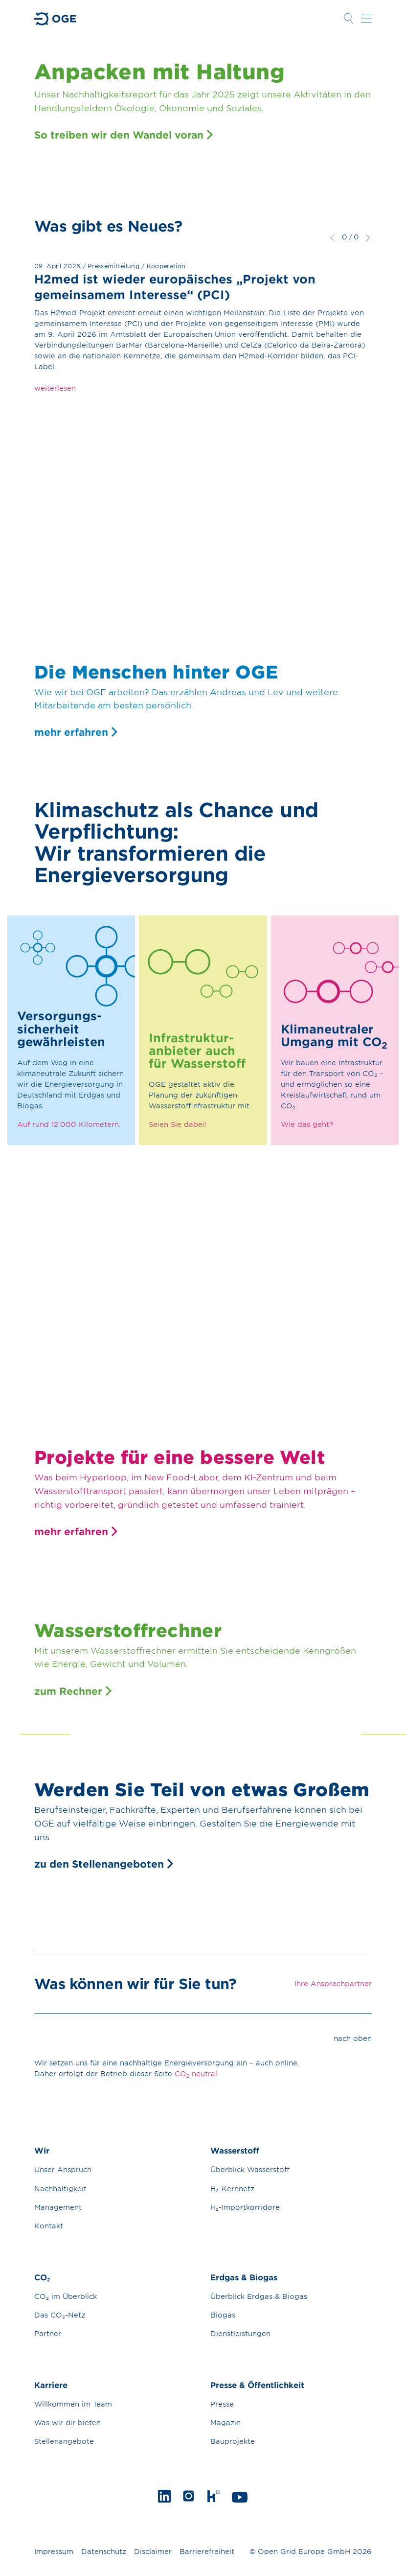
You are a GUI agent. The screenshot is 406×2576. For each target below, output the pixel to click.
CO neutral (196, 2073)
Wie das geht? (307, 1124)
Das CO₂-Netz (59, 2315)
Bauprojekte (232, 2441)
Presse (222, 2404)
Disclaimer (153, 2551)
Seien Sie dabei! (177, 1124)
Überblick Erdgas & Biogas (258, 2296)
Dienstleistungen (240, 2333)
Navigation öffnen (366, 18)
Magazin (225, 2422)
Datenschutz (103, 2551)
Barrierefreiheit (207, 2551)
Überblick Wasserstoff (250, 2169)
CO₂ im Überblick (65, 2296)
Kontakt (48, 2226)
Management (58, 2207)
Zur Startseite (55, 18)
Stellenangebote (64, 2441)
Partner (47, 2333)
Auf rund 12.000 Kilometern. (69, 1124)
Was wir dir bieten (67, 2422)
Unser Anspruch (62, 2169)
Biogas (222, 2315)
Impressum (53, 2551)
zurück (332, 237)
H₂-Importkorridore (245, 2207)
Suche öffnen (348, 18)
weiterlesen (55, 388)
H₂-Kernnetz (232, 2188)
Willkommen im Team (73, 2404)
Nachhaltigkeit (60, 2188)
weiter (368, 237)
